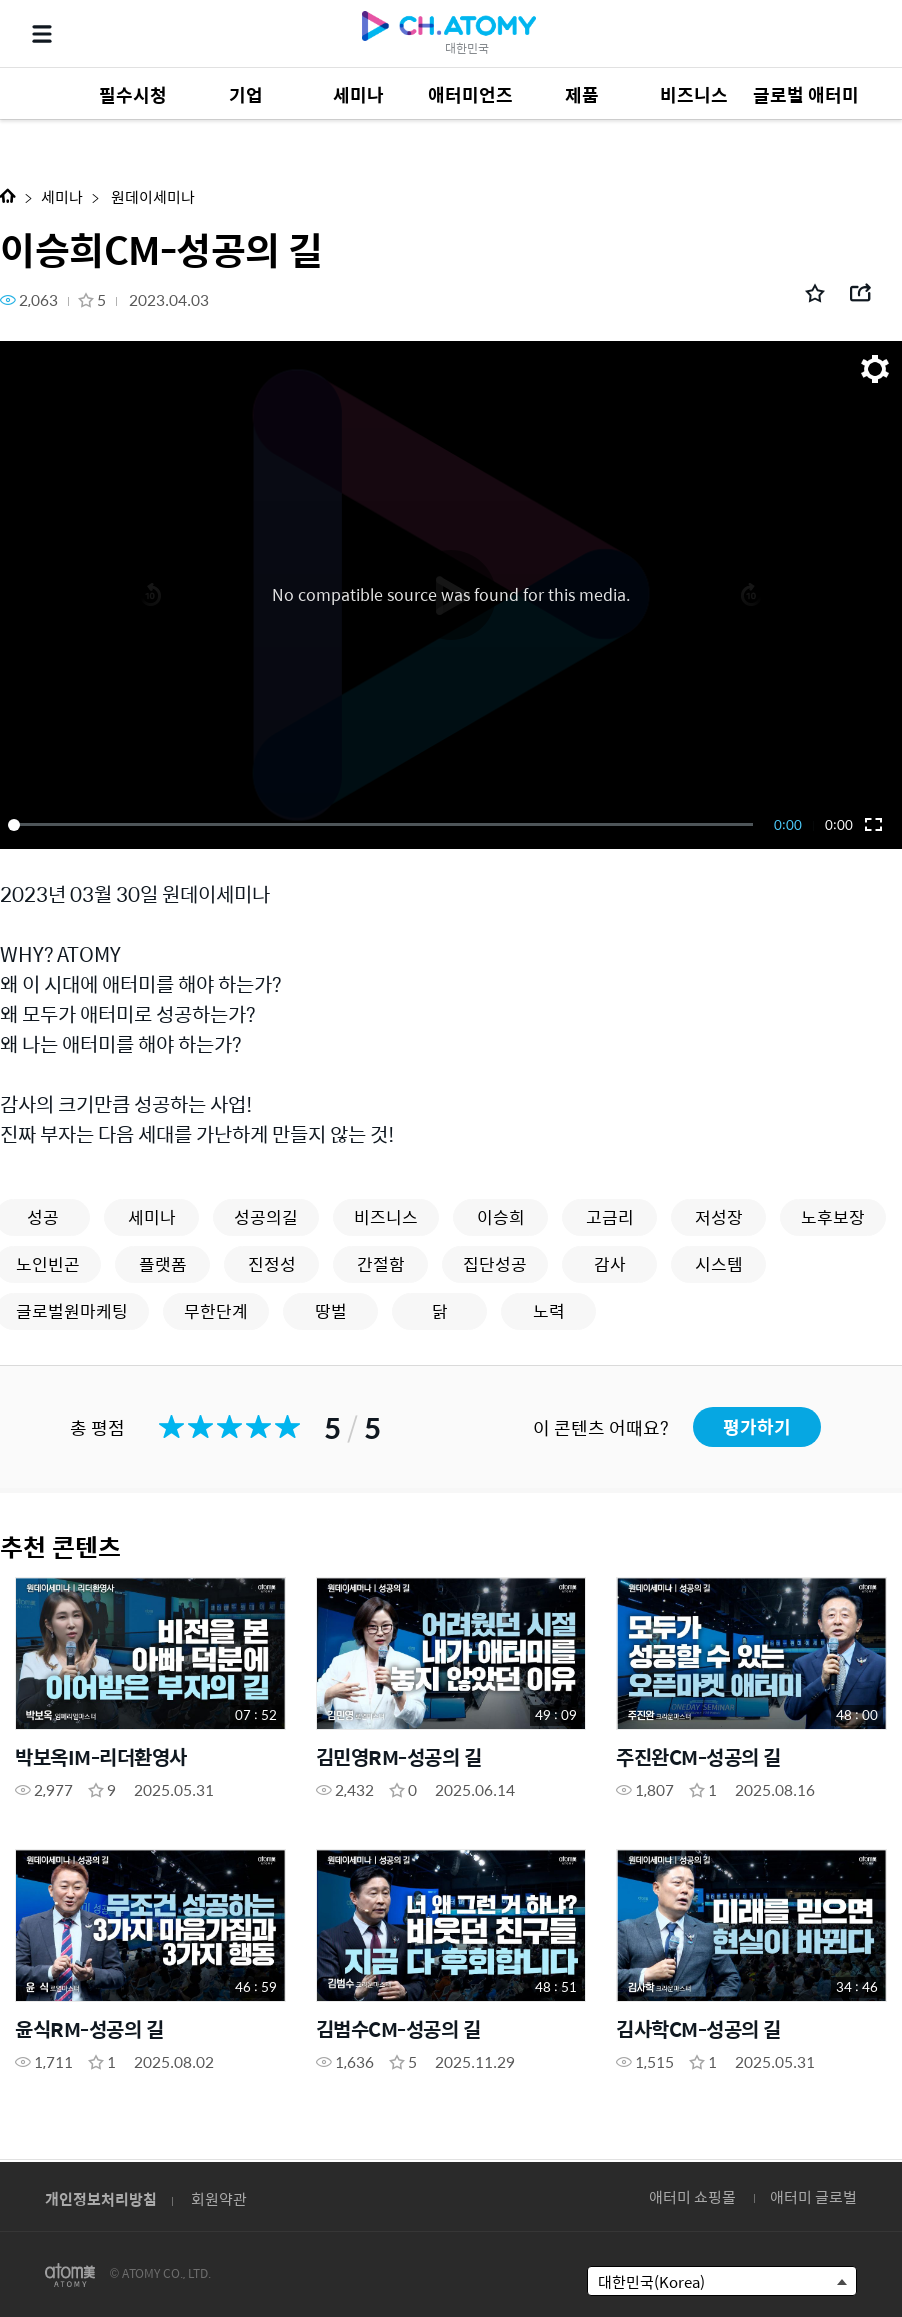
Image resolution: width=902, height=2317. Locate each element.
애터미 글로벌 (813, 2196)
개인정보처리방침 (101, 2198)
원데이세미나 (151, 196)
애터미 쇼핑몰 (692, 2196)
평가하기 (757, 1426)
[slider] (384, 825)
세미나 (62, 196)
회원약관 (219, 2198)
